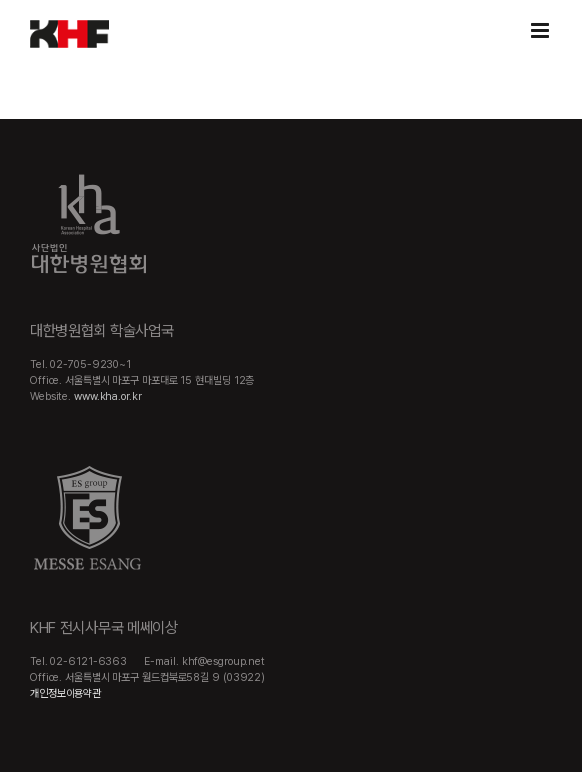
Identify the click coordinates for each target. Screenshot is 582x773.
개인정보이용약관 (65, 693)
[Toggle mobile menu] (541, 30)
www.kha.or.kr (108, 396)
